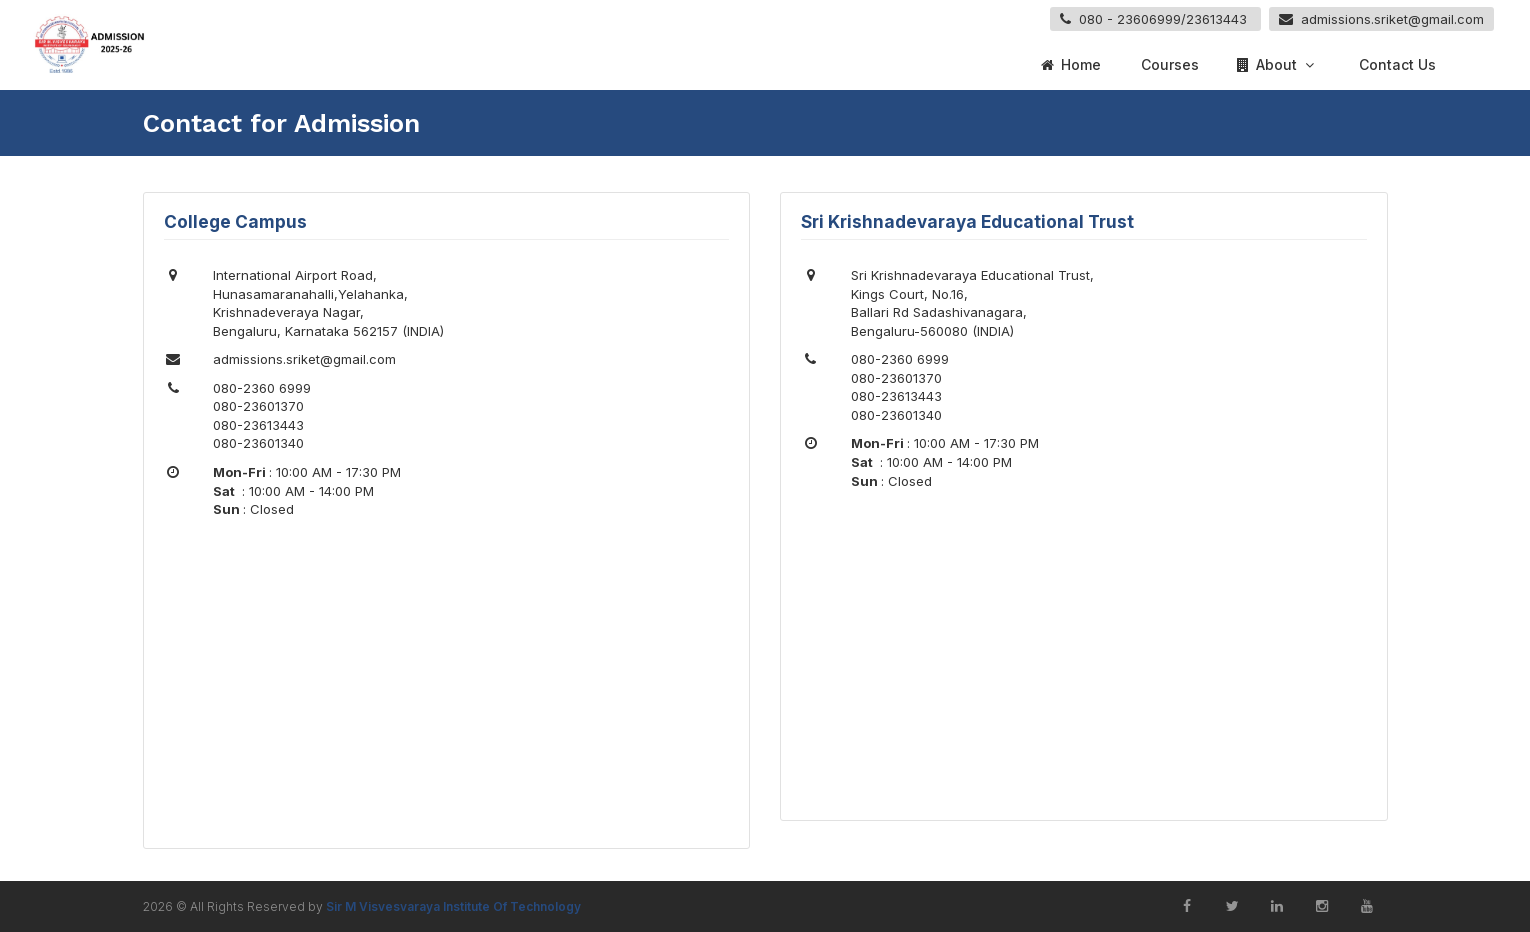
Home (1070, 64)
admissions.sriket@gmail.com (304, 359)
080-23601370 (258, 406)
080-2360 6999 (262, 388)
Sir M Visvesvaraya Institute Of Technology (453, 906)
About (1277, 64)
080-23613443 (258, 425)
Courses (1168, 64)
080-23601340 (258, 443)
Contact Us (1395, 64)
